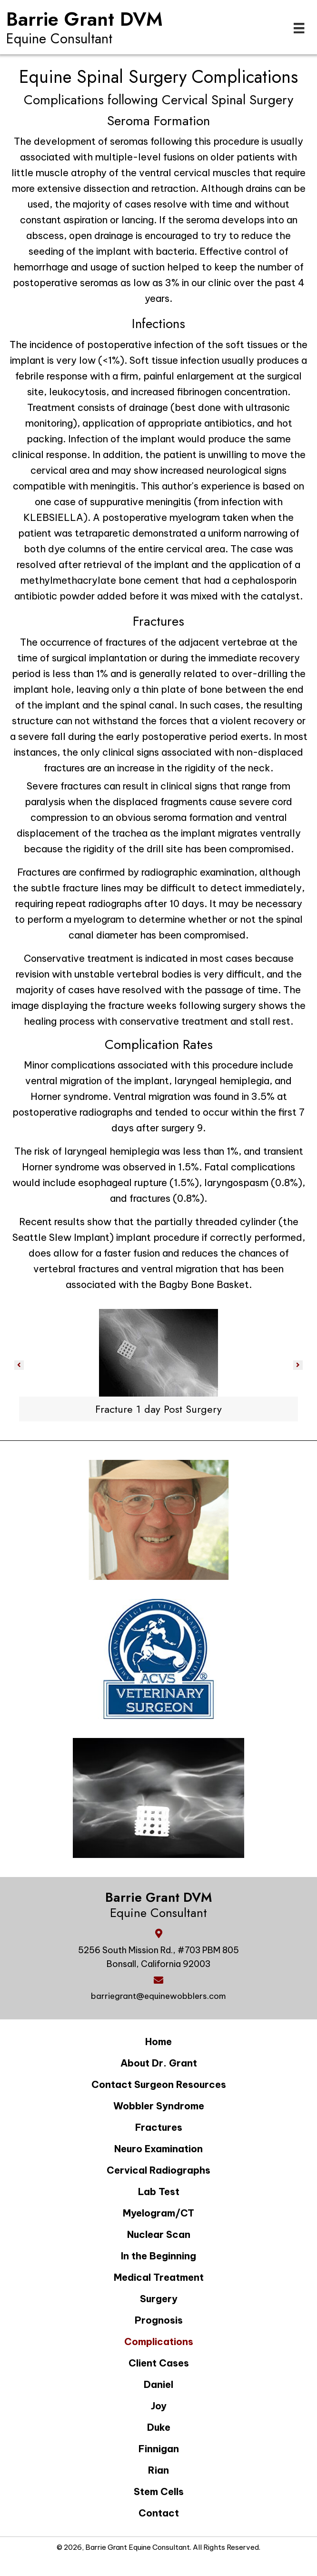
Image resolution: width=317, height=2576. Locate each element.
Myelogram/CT (158, 2213)
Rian (158, 2470)
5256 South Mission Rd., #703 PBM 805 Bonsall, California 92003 (158, 1957)
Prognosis (159, 2320)
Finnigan (159, 2449)
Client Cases (159, 2363)
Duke (158, 2427)
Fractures (158, 2127)
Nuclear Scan (158, 2234)
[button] (19, 1365)
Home (158, 2041)
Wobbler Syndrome (158, 2106)
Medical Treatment (159, 2277)
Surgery (159, 2299)
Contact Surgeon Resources (158, 2084)
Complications (158, 2341)
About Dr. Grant (158, 2063)
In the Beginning (158, 2256)
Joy (159, 2406)
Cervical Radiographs (158, 2170)
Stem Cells (159, 2491)
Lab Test (158, 2191)
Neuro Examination (158, 2149)
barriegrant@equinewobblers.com (158, 1996)
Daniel (158, 2384)
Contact (159, 2513)
